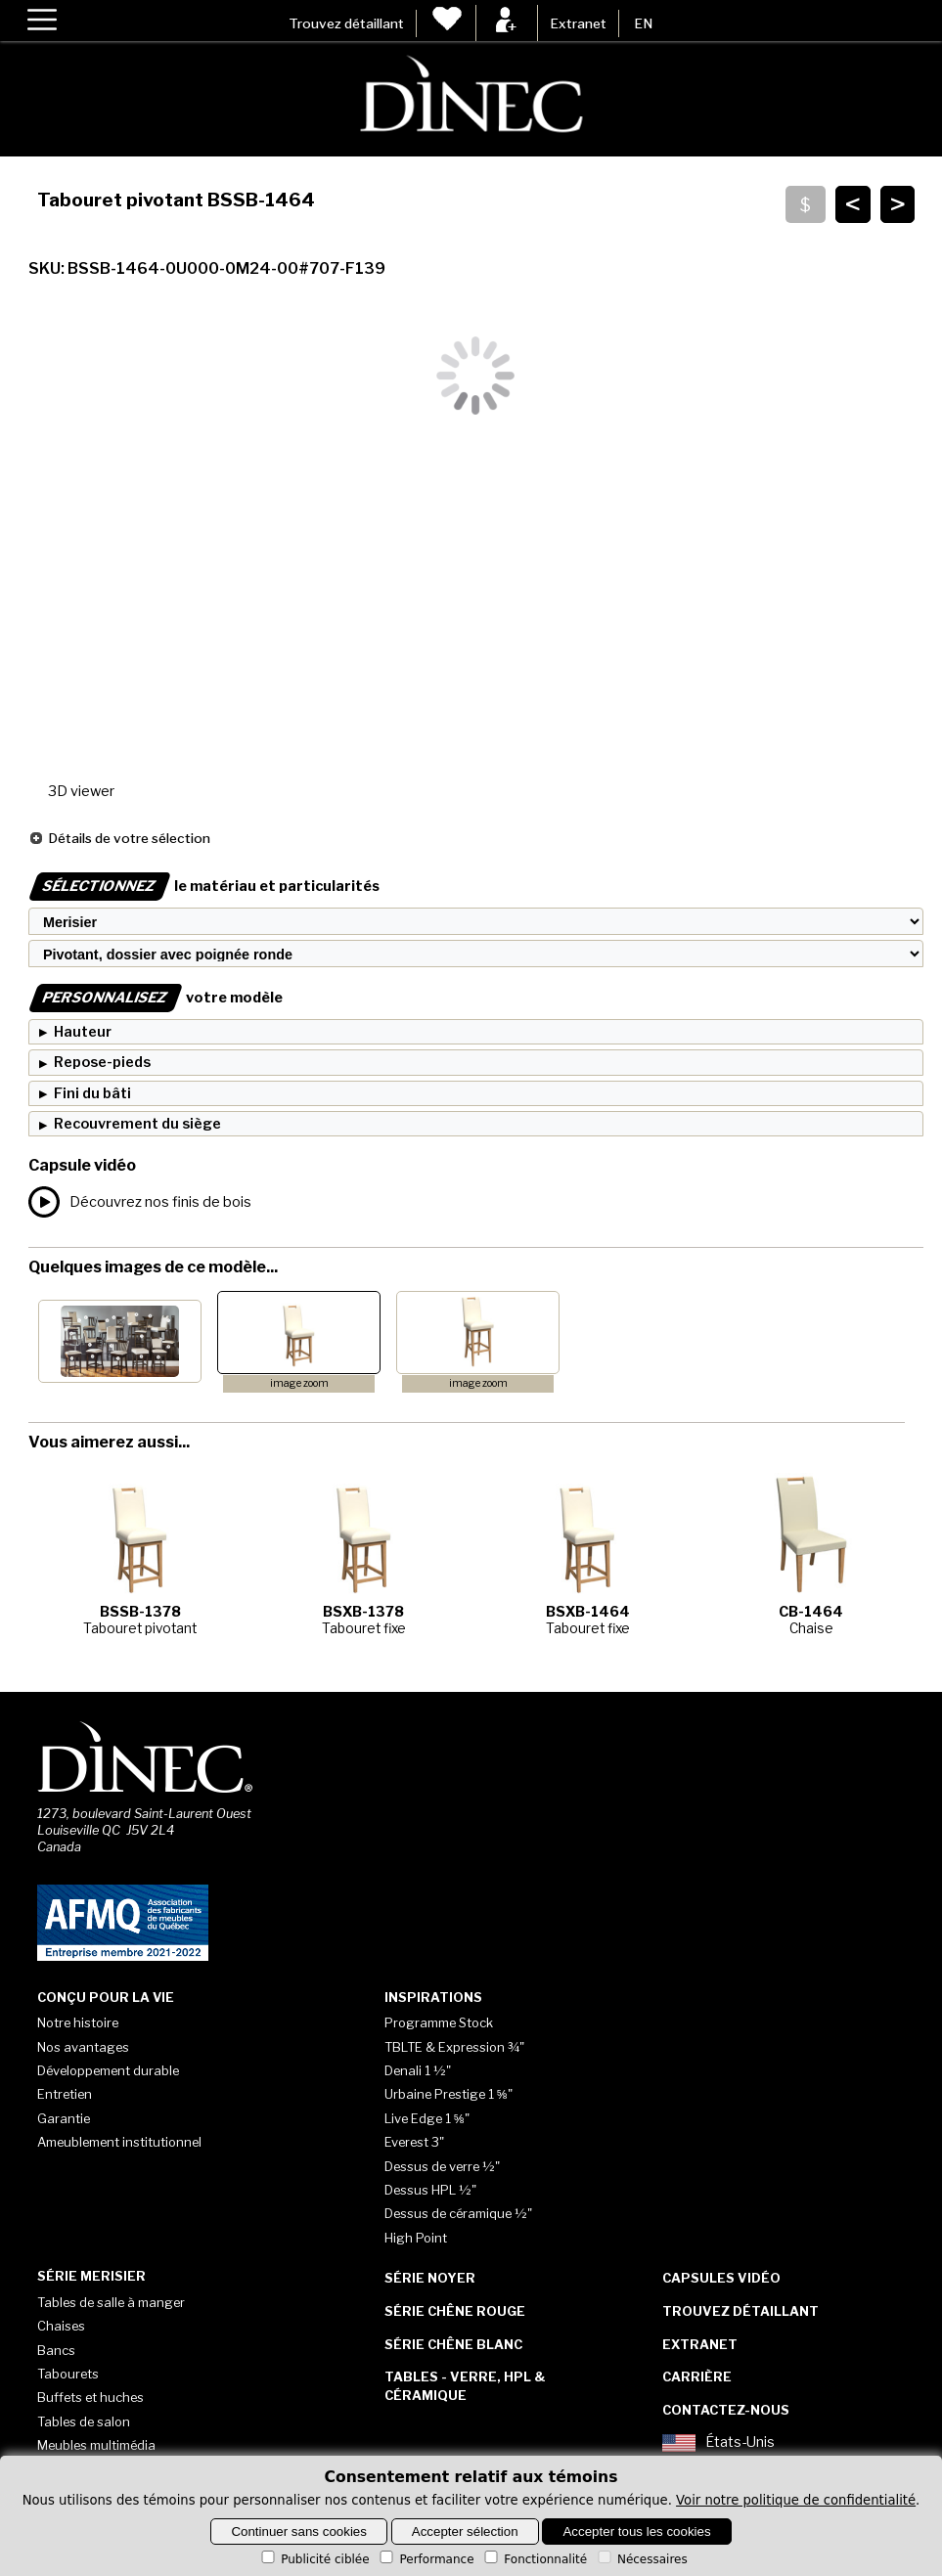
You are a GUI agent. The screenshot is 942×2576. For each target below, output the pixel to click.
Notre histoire (77, 2022)
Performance (425, 2559)
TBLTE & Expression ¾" (454, 2047)
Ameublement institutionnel (119, 2142)
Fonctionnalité (534, 2559)
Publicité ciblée (313, 2559)
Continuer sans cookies (299, 2531)
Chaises (61, 2325)
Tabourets (68, 2373)
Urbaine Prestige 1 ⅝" (448, 2094)
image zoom (299, 1383)
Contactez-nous (725, 2410)
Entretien (64, 2094)
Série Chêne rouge (454, 2311)
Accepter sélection (465, 2531)
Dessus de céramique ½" (458, 2213)
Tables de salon (83, 2421)
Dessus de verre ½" (442, 2166)
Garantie (63, 2118)
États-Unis (718, 2443)
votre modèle (155, 997)
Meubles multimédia (96, 2445)
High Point (415, 2237)
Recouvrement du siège (137, 1124)
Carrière (697, 2376)
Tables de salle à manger (111, 2302)
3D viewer (81, 791)
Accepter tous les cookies (636, 2531)
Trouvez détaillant (346, 23)
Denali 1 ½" (417, 2070)
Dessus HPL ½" (430, 2190)
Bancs (56, 2350)
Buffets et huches (90, 2397)
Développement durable (108, 2070)
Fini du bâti (92, 1093)
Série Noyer (429, 2278)
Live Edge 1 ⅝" (427, 2118)
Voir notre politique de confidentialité (796, 2500)
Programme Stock (438, 2022)
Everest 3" (414, 2142)
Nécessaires (641, 2559)
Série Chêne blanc (453, 2344)
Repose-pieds (102, 1062)
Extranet (578, 23)
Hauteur (83, 1032)
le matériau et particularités (204, 886)
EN (643, 23)
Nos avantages (83, 2047)
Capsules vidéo (721, 2278)
